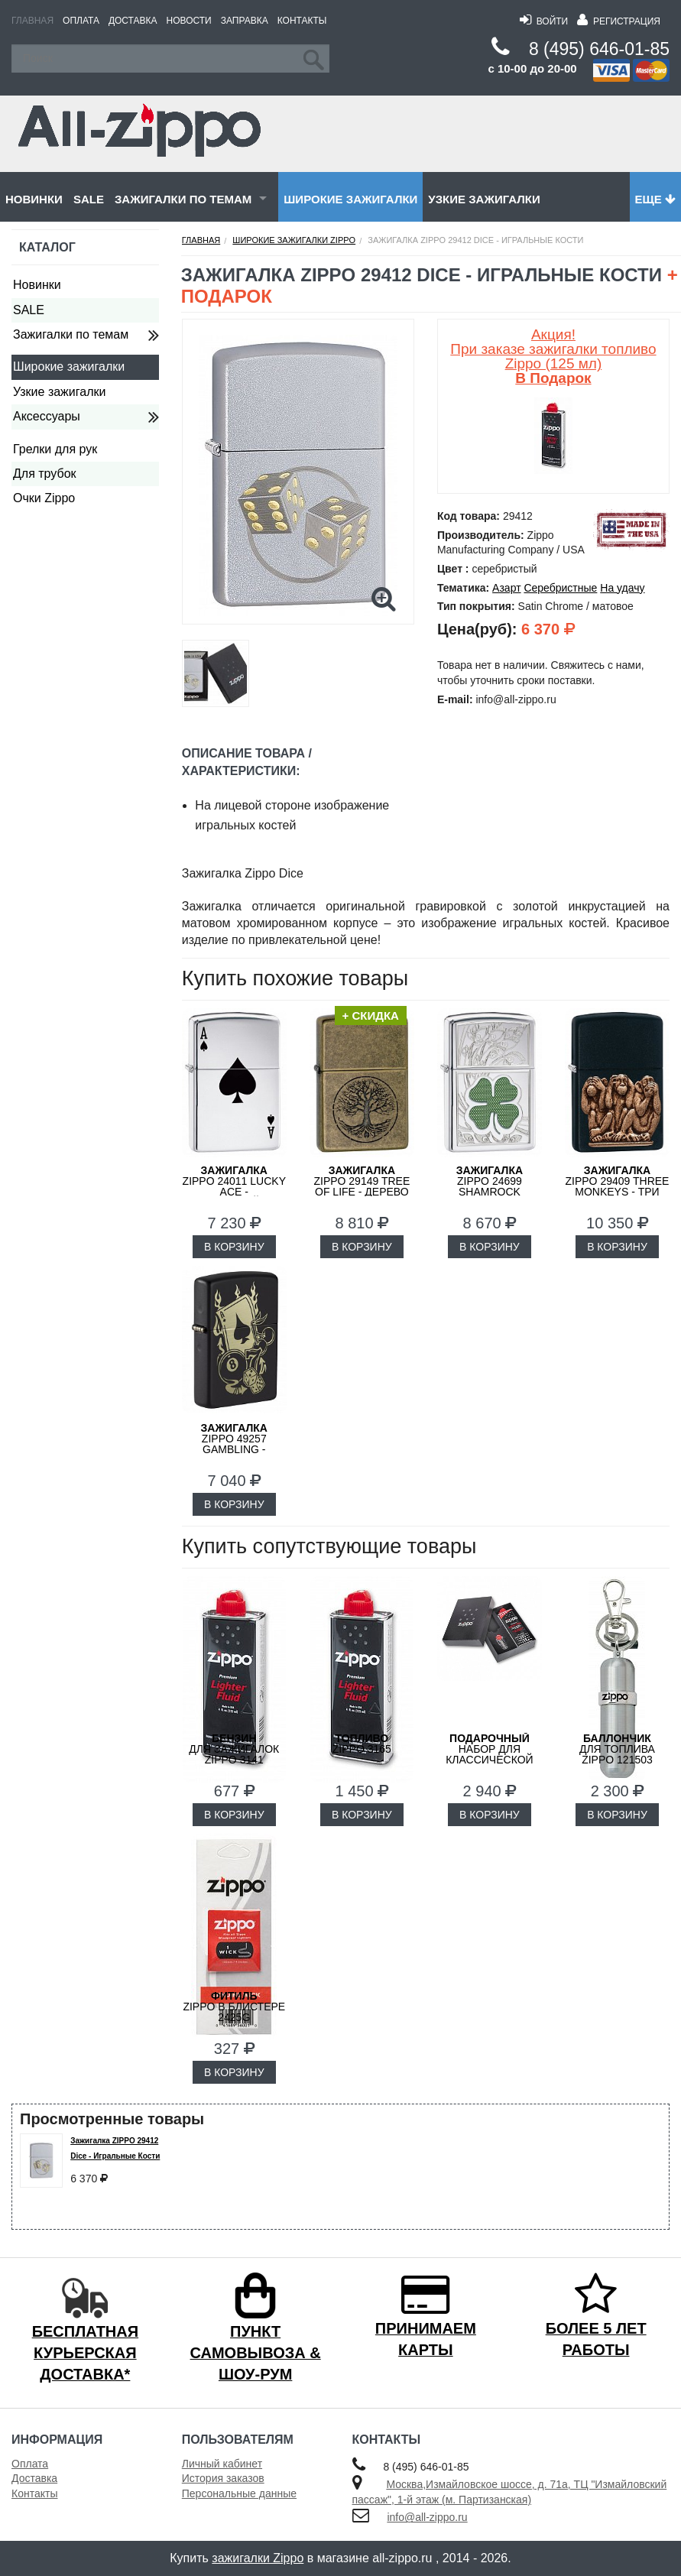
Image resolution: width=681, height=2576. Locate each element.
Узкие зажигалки (484, 199)
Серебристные (560, 588)
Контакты (302, 20)
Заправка (244, 20)
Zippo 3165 (361, 1743)
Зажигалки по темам (183, 199)
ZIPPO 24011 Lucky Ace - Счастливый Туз (234, 1186)
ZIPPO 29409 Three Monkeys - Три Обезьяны (618, 1186)
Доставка (133, 20)
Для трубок (44, 473)
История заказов (223, 2478)
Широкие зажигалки (350, 199)
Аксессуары (46, 416)
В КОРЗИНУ (234, 1247)
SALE (88, 199)
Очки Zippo (44, 498)
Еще (655, 199)
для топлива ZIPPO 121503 (617, 1749)
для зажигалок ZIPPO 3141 (234, 1749)
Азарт (506, 588)
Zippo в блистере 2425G (234, 2006)
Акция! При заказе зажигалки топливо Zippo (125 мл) (553, 356)
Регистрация (618, 21)
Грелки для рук (55, 449)
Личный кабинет (222, 2464)
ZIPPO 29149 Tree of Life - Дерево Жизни (361, 1186)
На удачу (622, 588)
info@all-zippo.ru (427, 2517)
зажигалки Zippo (257, 2558)
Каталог (47, 247)
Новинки (34, 199)
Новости (189, 20)
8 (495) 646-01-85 (599, 49)
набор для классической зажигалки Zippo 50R (489, 1759)
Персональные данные (239, 2493)
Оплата (81, 20)
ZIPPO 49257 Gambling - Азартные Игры (234, 1444)
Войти (544, 21)
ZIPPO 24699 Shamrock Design (489, 1186)
